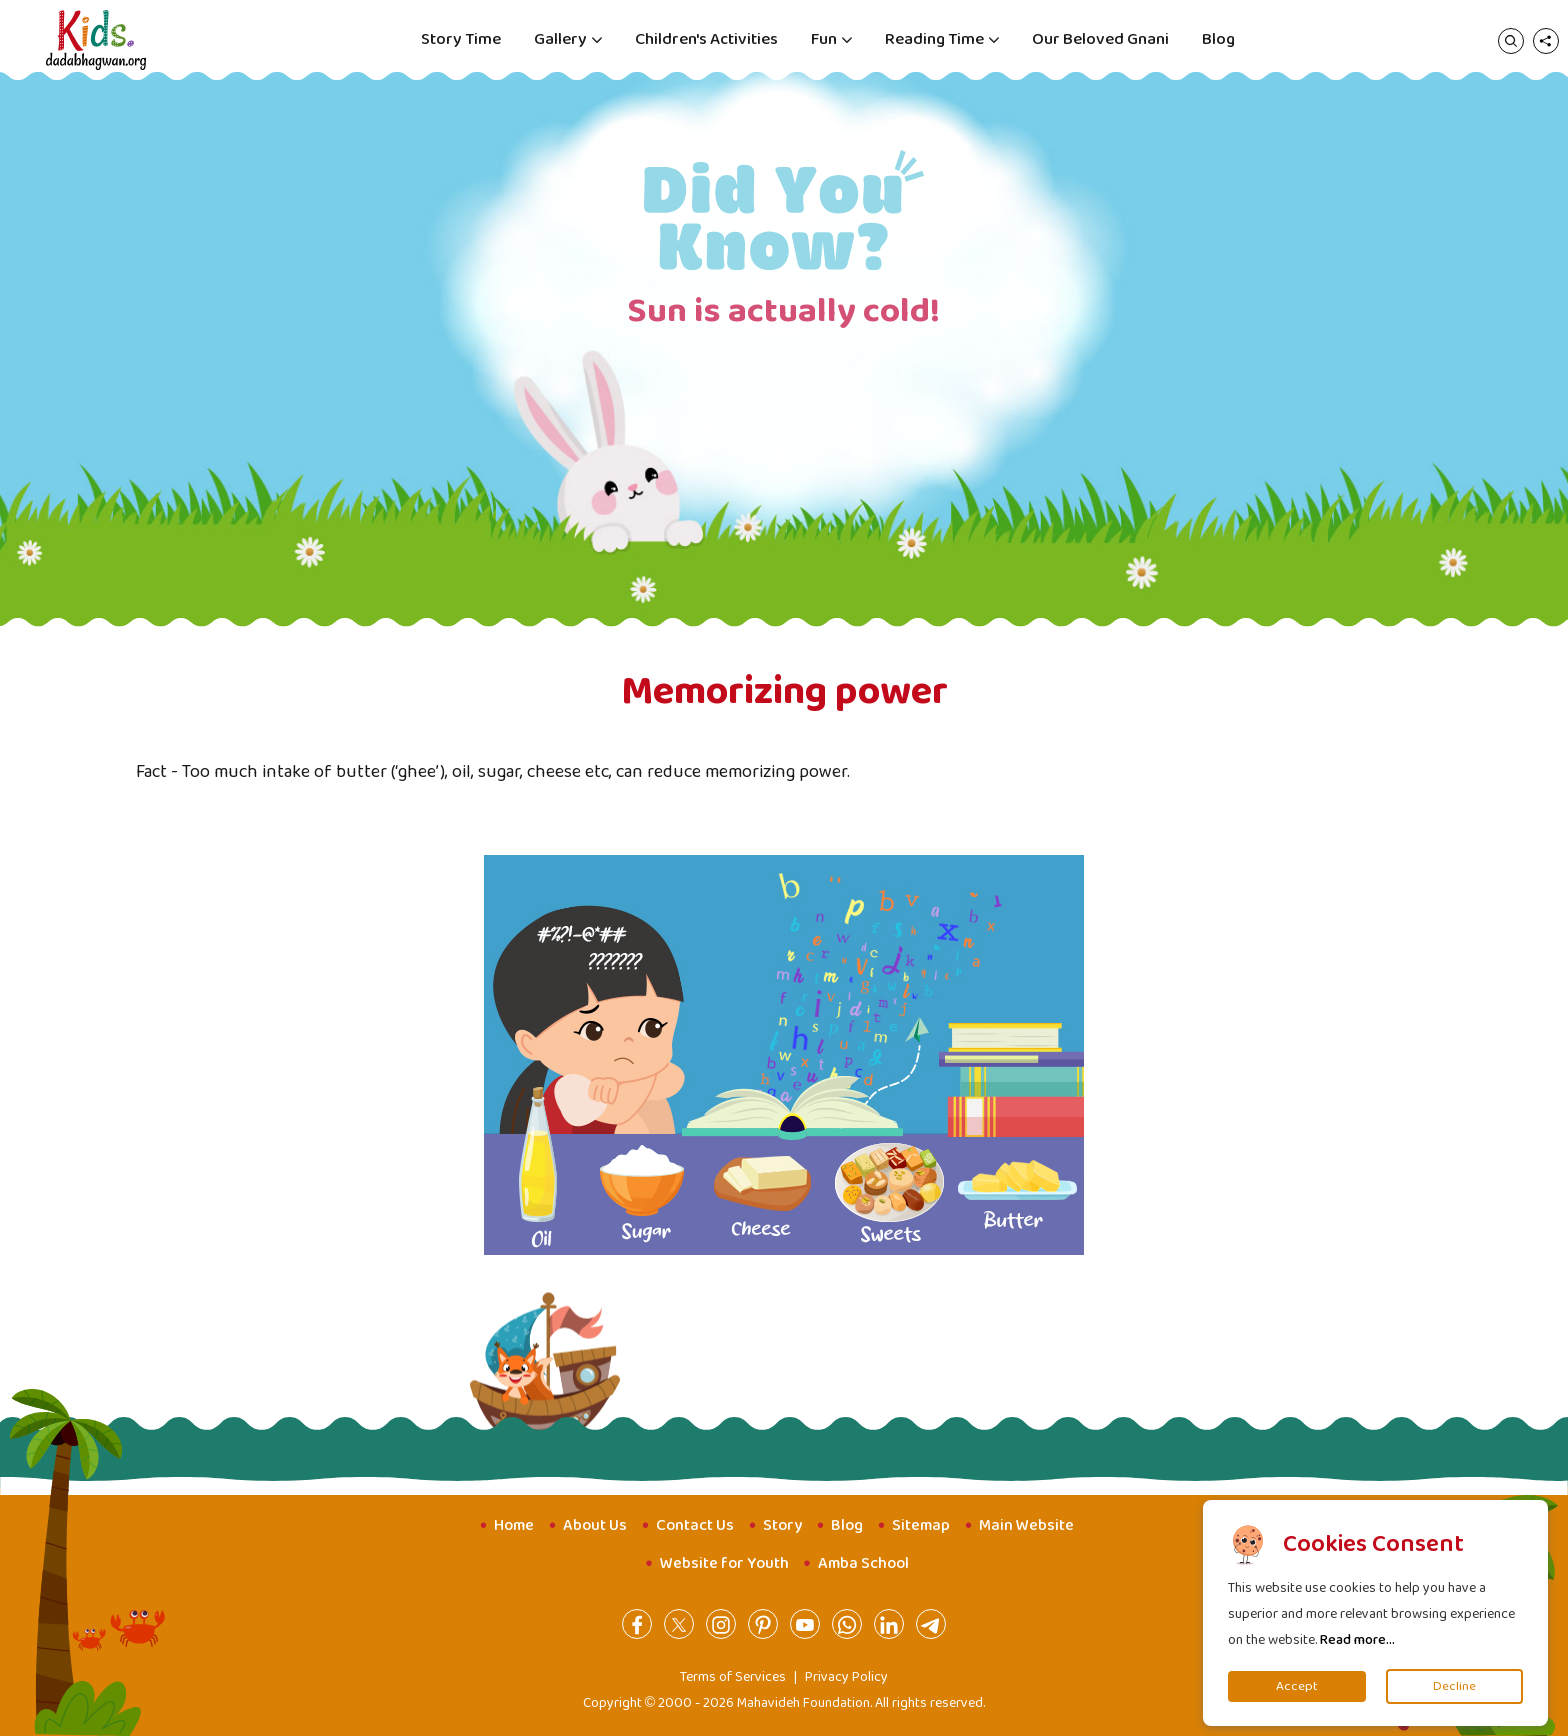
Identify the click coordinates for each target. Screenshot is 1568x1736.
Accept (1297, 1686)
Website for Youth (724, 1563)
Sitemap (921, 1525)
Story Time (461, 39)
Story (782, 1525)
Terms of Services (733, 1677)
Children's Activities (706, 39)
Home (514, 1525)
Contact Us (695, 1525)
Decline (1454, 1686)
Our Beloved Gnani (1100, 39)
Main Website (1026, 1525)
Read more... (1357, 1640)
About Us (595, 1525)
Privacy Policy (846, 1677)
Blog (1218, 39)
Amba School (863, 1563)
